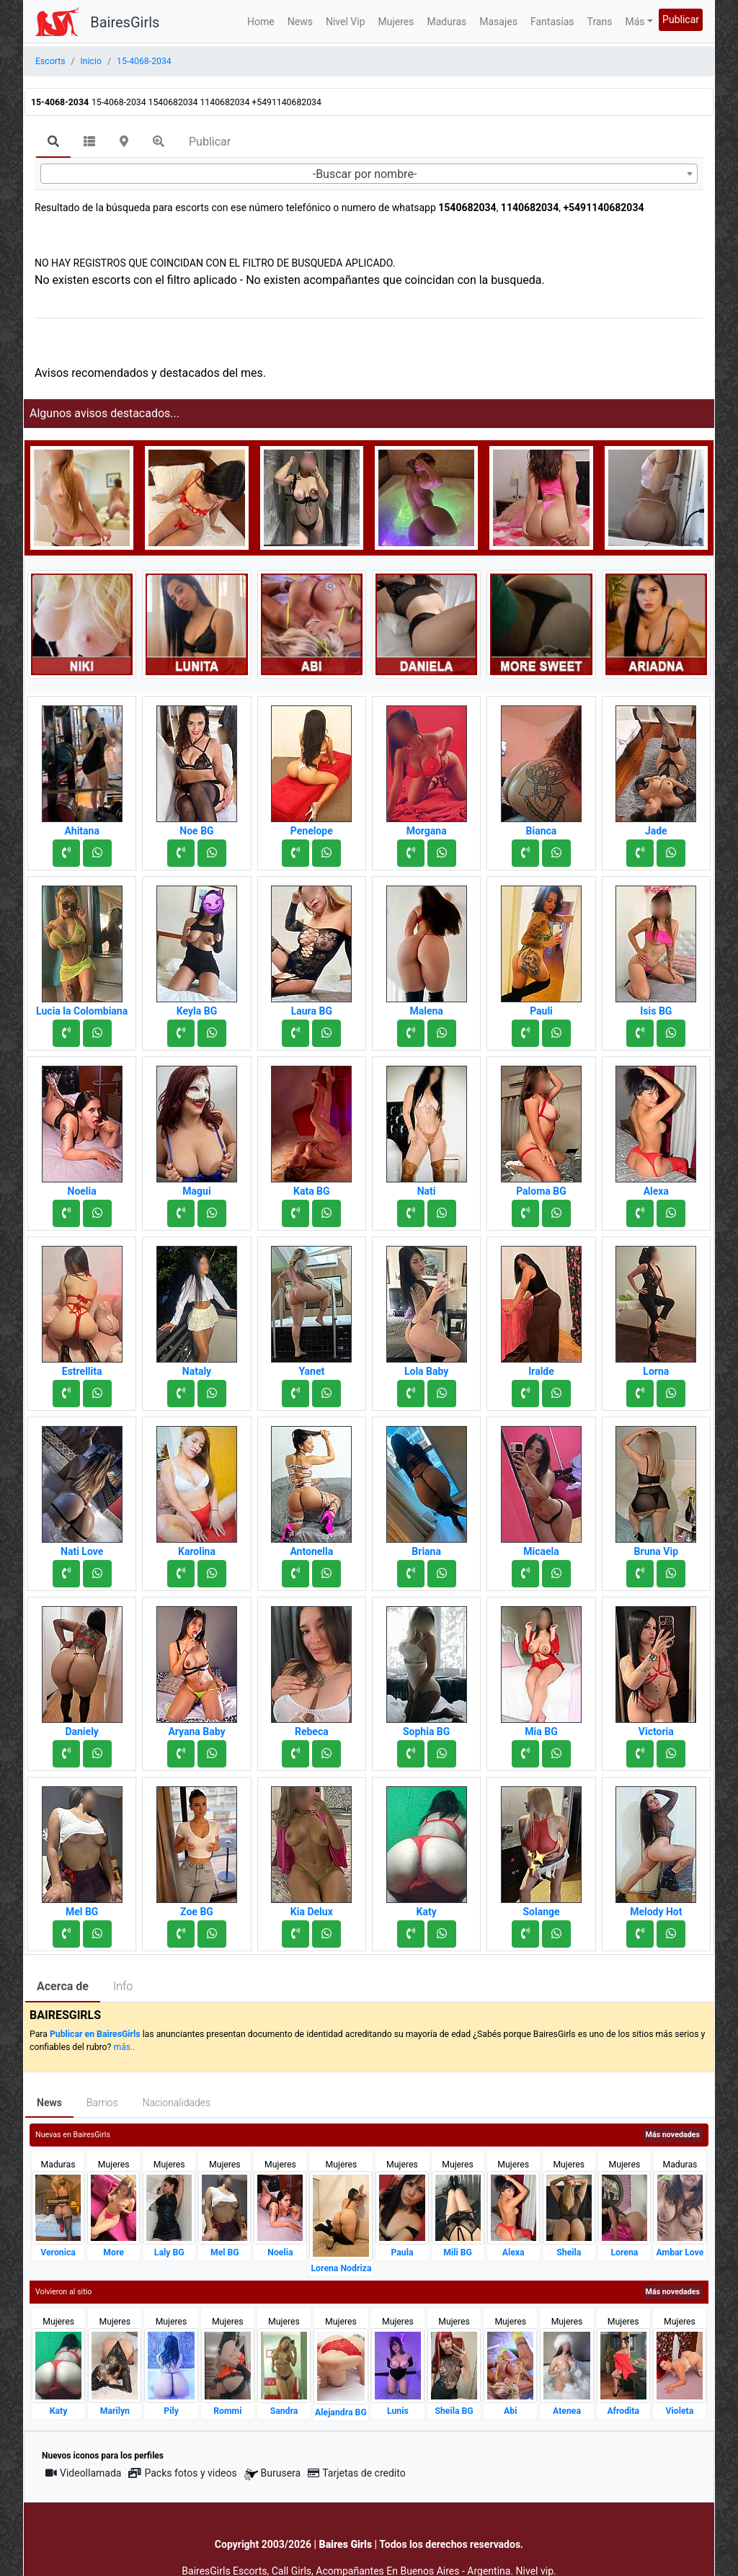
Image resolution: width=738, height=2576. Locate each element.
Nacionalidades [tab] (177, 2102)
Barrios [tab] (102, 2102)
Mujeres (396, 21)
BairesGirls (124, 22)
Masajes (498, 21)
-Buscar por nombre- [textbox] (365, 174)
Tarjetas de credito (357, 2473)
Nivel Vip (345, 21)
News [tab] (49, 2102)
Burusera (272, 2473)
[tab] (53, 143)
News (300, 21)
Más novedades (673, 2134)
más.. (124, 2047)
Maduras (447, 21)
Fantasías (552, 21)
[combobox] (369, 174)
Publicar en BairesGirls (95, 2034)
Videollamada (83, 2473)
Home (261, 21)
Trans (600, 21)
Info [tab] (123, 1986)
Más (634, 21)
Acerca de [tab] (63, 1986)
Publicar (680, 19)
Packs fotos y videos (182, 2473)
